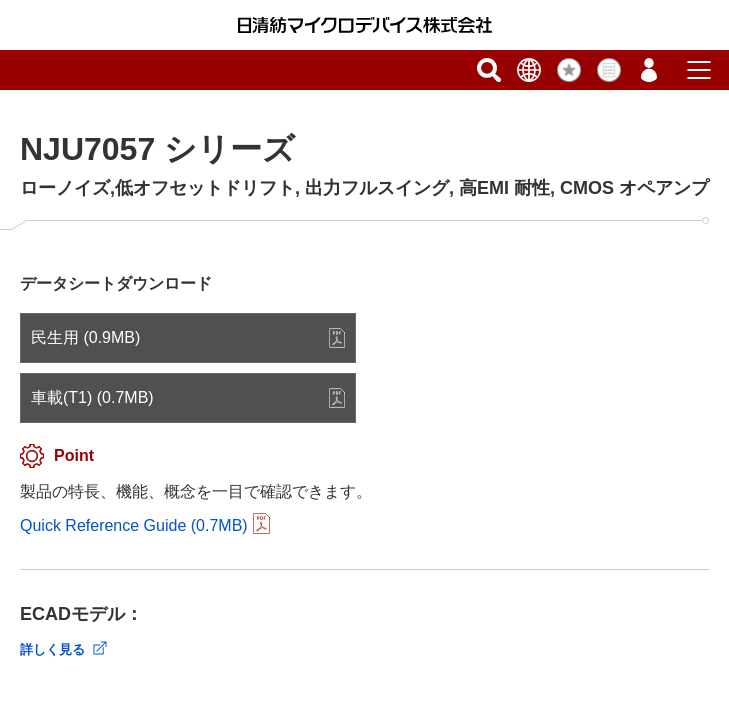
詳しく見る (52, 649)
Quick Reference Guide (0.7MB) (134, 525)
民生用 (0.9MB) (85, 337)
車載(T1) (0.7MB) (92, 397)
